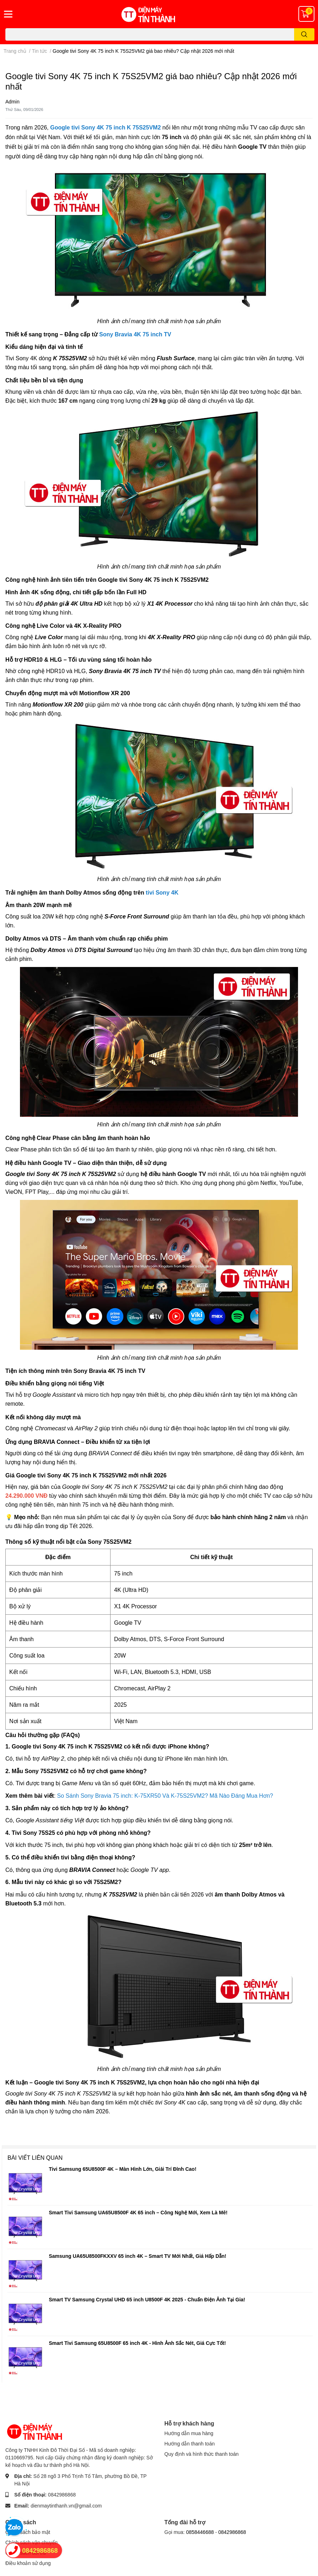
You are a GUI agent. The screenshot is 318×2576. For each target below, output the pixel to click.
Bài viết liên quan (35, 2157)
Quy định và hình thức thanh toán (201, 2454)
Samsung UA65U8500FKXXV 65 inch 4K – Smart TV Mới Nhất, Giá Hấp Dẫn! (137, 2256)
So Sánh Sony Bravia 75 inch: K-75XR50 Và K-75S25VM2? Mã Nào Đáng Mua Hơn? (165, 1796)
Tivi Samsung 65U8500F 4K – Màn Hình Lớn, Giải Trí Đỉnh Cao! (122, 2169)
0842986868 (62, 2494)
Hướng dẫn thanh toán (189, 2443)
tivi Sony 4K (162, 893)
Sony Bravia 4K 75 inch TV (135, 334)
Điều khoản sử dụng (28, 2563)
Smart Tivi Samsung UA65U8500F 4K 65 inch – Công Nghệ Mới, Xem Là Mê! (138, 2212)
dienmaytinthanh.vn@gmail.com (66, 2506)
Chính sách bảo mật (27, 2532)
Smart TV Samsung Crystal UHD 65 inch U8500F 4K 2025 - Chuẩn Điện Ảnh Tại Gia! (147, 2299)
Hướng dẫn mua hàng (188, 2433)
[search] (304, 34)
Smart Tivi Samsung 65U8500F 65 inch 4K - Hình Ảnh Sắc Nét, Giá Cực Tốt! (137, 2343)
